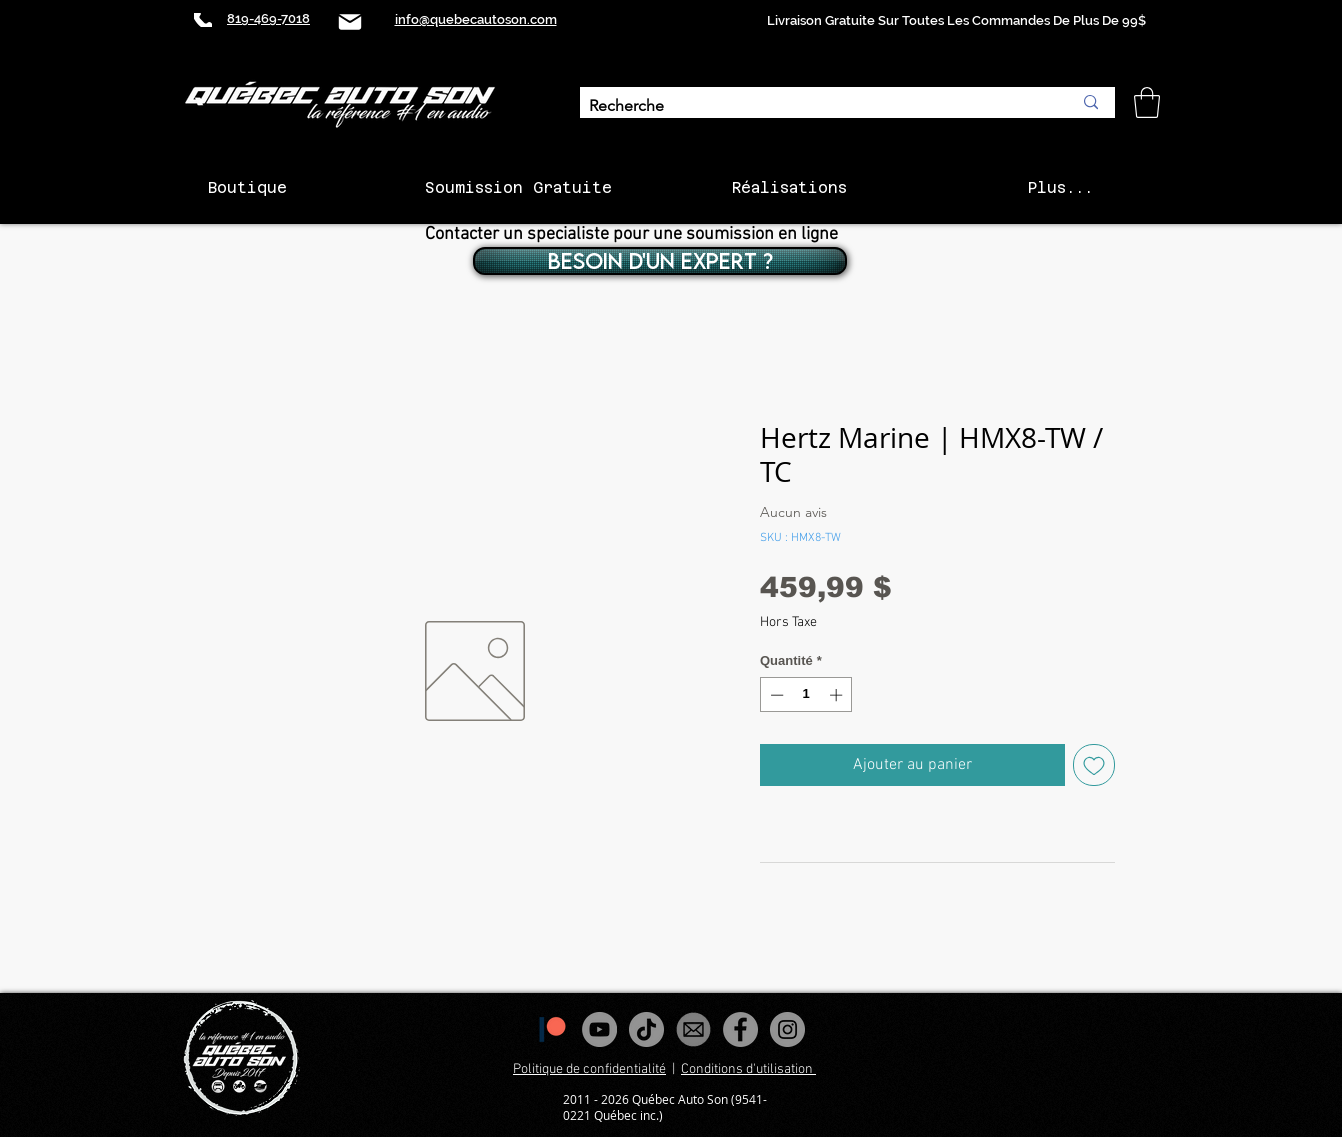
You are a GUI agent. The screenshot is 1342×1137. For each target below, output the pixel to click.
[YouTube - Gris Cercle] (599, 1029)
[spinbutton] (806, 695)
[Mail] (350, 21)
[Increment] (838, 695)
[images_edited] (693, 1029)
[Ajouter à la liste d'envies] (1094, 765)
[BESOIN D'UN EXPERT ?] (660, 261)
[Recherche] (815, 106)
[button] (1147, 102)
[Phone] (203, 20)
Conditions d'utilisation (748, 1069)
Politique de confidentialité (589, 1069)
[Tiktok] (646, 1029)
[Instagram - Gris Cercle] (787, 1029)
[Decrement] (775, 695)
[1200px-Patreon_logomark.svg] (552, 1029)
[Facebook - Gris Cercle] (740, 1029)
